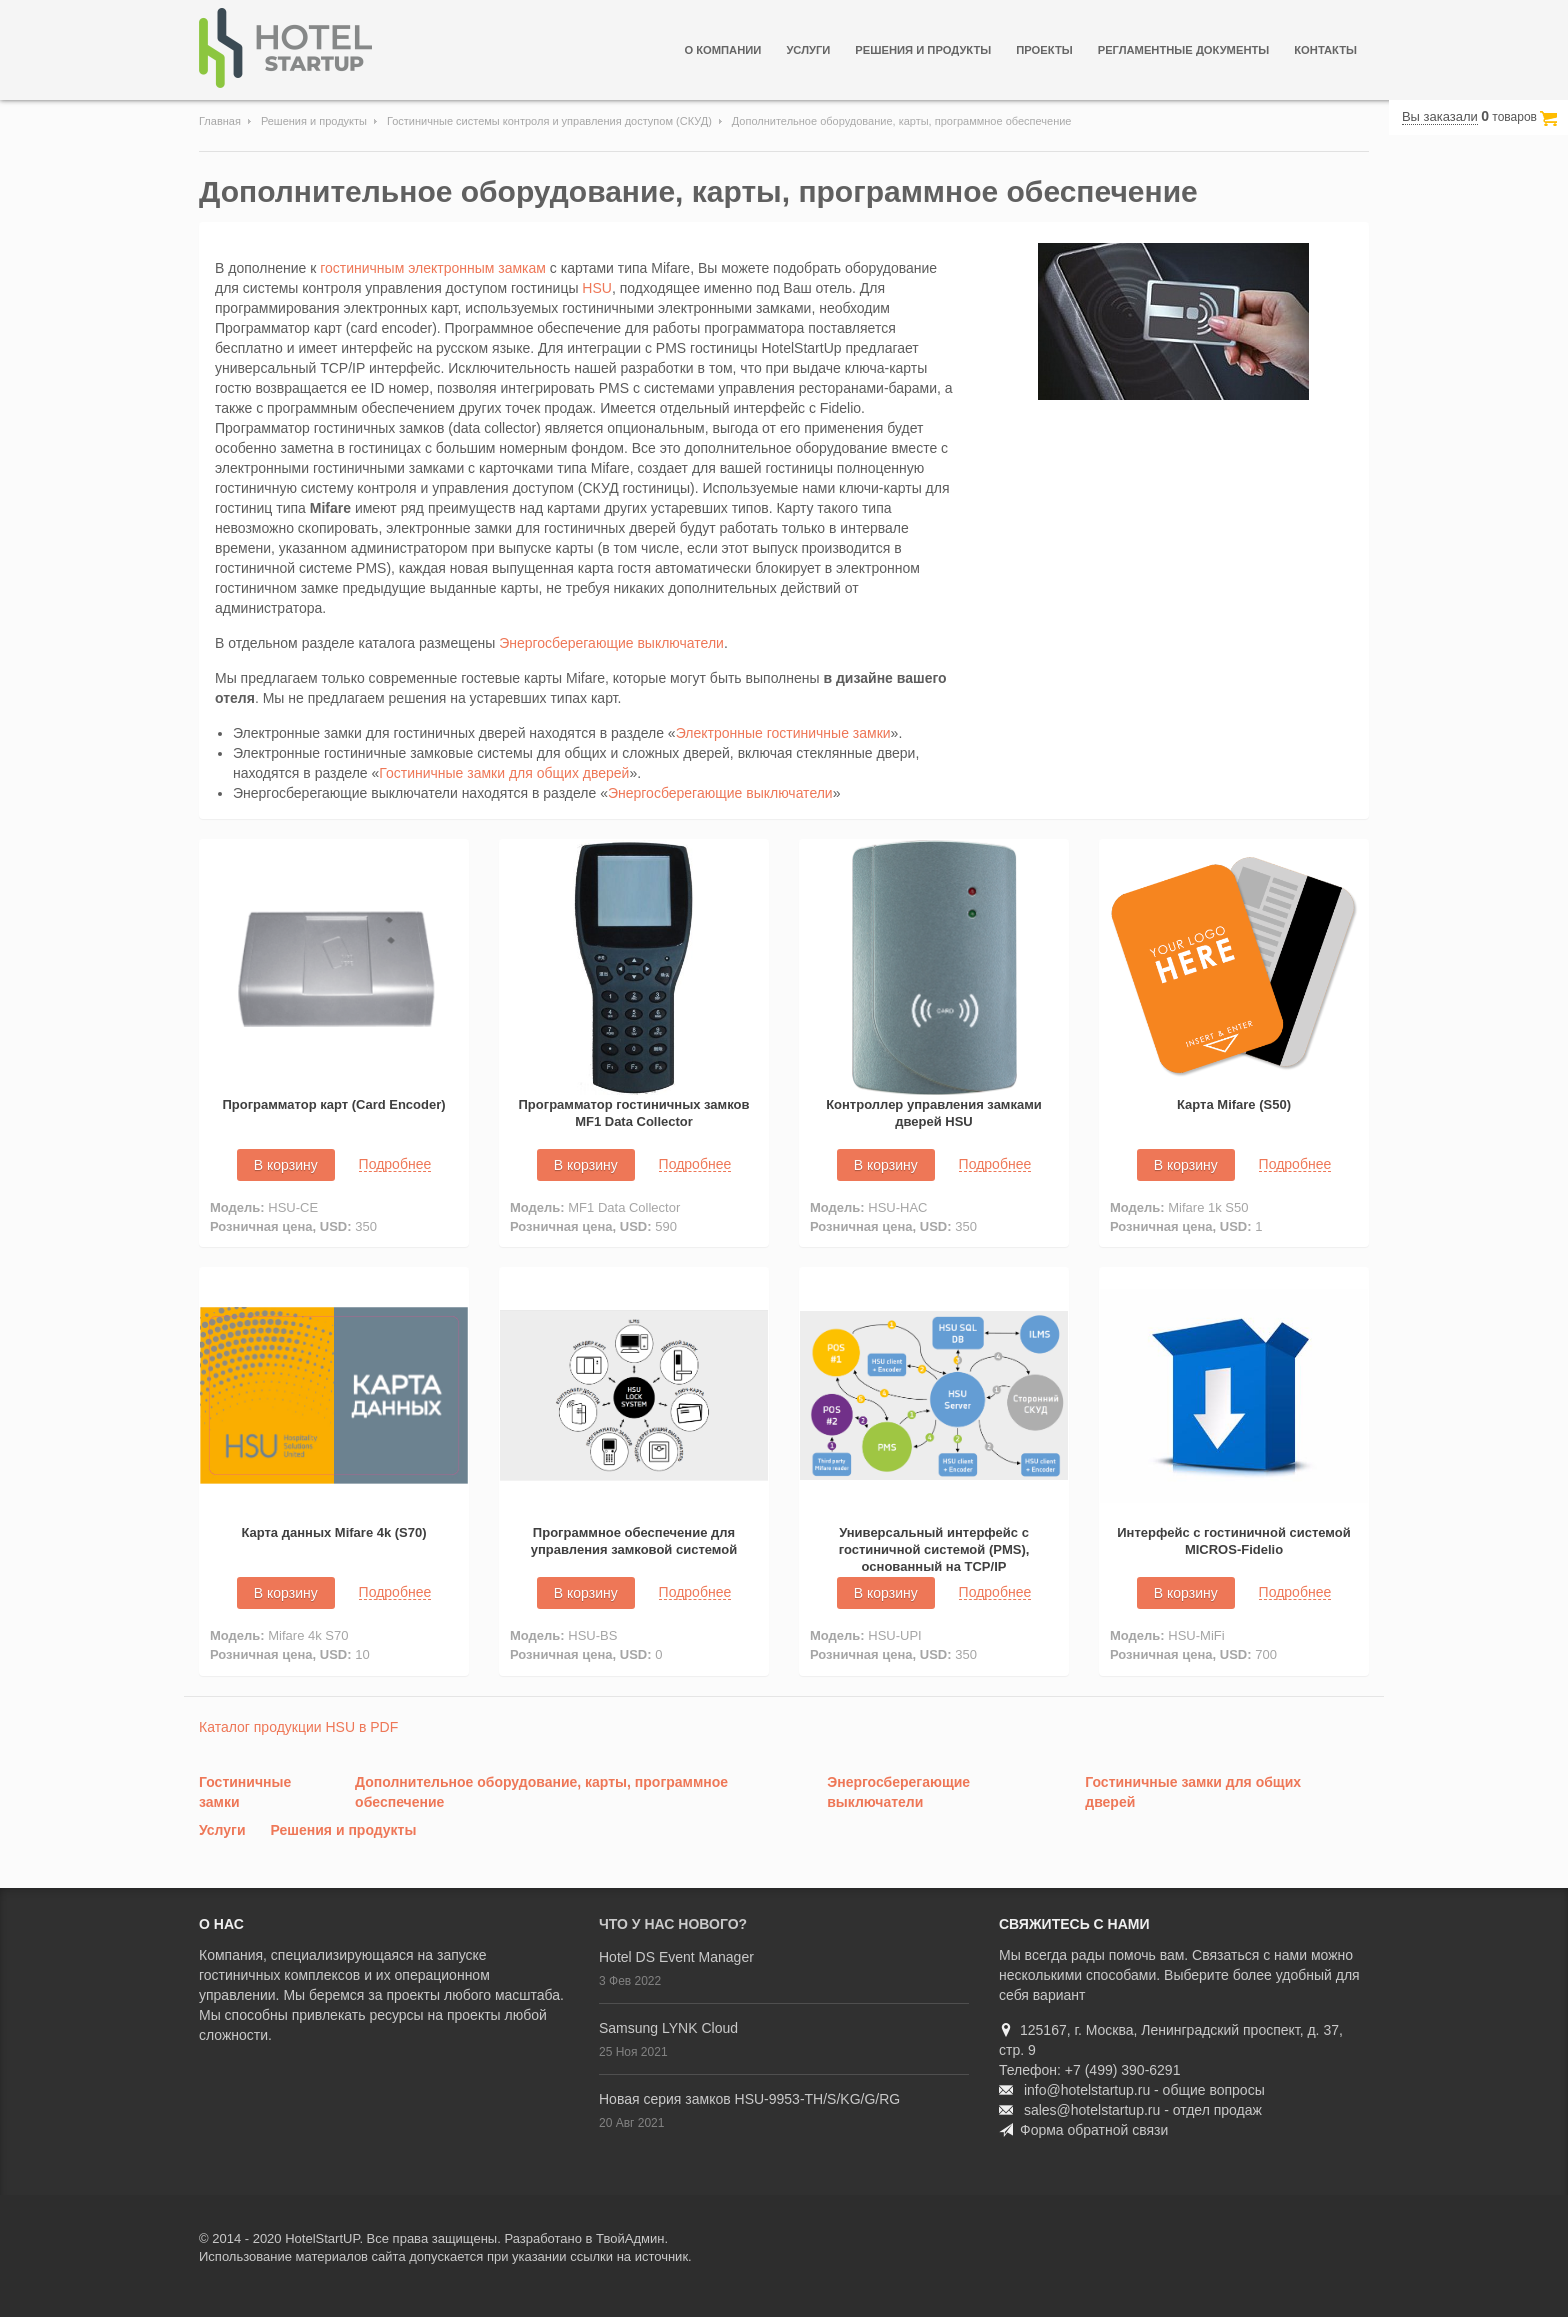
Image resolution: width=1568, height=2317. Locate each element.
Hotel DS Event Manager (676, 1957)
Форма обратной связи (1094, 2130)
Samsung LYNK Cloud (668, 2028)
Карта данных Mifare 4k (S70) (333, 1532)
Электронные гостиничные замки (783, 733)
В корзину (286, 1165)
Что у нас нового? (673, 1924)
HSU (597, 288)
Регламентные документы (1184, 50)
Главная (220, 121)
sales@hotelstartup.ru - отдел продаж (1143, 2110)
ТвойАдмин (630, 2238)
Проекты (1044, 50)
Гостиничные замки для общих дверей (504, 773)
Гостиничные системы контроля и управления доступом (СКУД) (549, 121)
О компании (722, 50)
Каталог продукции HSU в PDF (298, 1727)
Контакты (1325, 50)
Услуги (808, 50)
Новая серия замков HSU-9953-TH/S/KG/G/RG (749, 2099)
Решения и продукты (923, 50)
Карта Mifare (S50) (1234, 1104)
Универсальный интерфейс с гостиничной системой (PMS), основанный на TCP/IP (934, 1549)
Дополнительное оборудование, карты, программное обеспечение (698, 191)
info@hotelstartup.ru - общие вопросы (1144, 2090)
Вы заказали (1440, 116)
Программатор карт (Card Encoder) (333, 1104)
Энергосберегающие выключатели (611, 643)
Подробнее (395, 1164)
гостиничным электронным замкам (433, 268)
